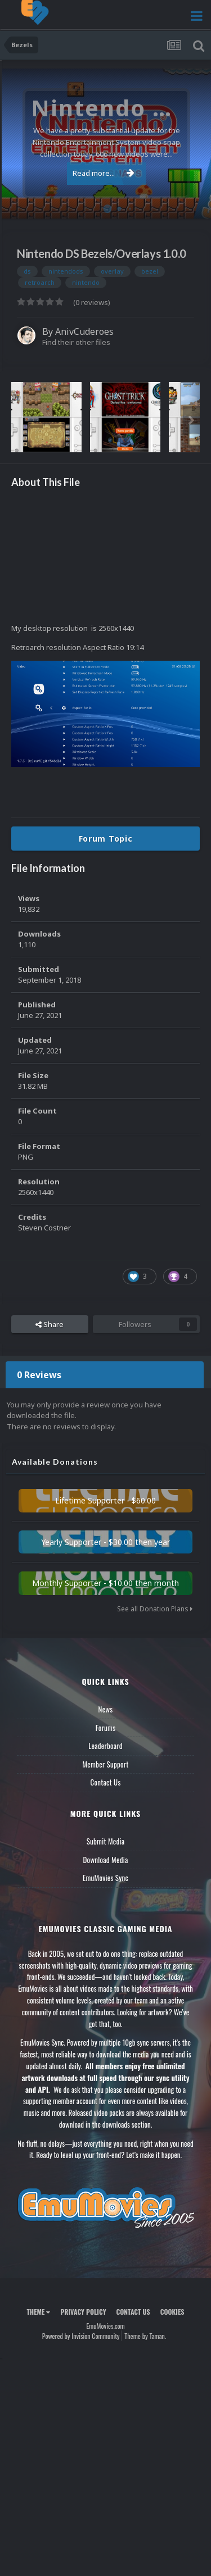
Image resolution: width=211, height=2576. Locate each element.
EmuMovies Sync (105, 1877)
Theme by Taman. (145, 2336)
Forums (106, 1727)
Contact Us (105, 1782)
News (105, 1709)
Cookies (172, 2311)
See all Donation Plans (154, 1609)
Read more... (103, 173)
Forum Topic (106, 838)
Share (49, 1324)
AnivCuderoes (84, 331)
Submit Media (106, 1841)
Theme (38, 2311)
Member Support (105, 1764)
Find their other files (76, 342)
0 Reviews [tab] (39, 1375)
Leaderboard (105, 1745)
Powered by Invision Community (81, 2336)
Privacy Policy (83, 2311)
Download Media (105, 1859)
